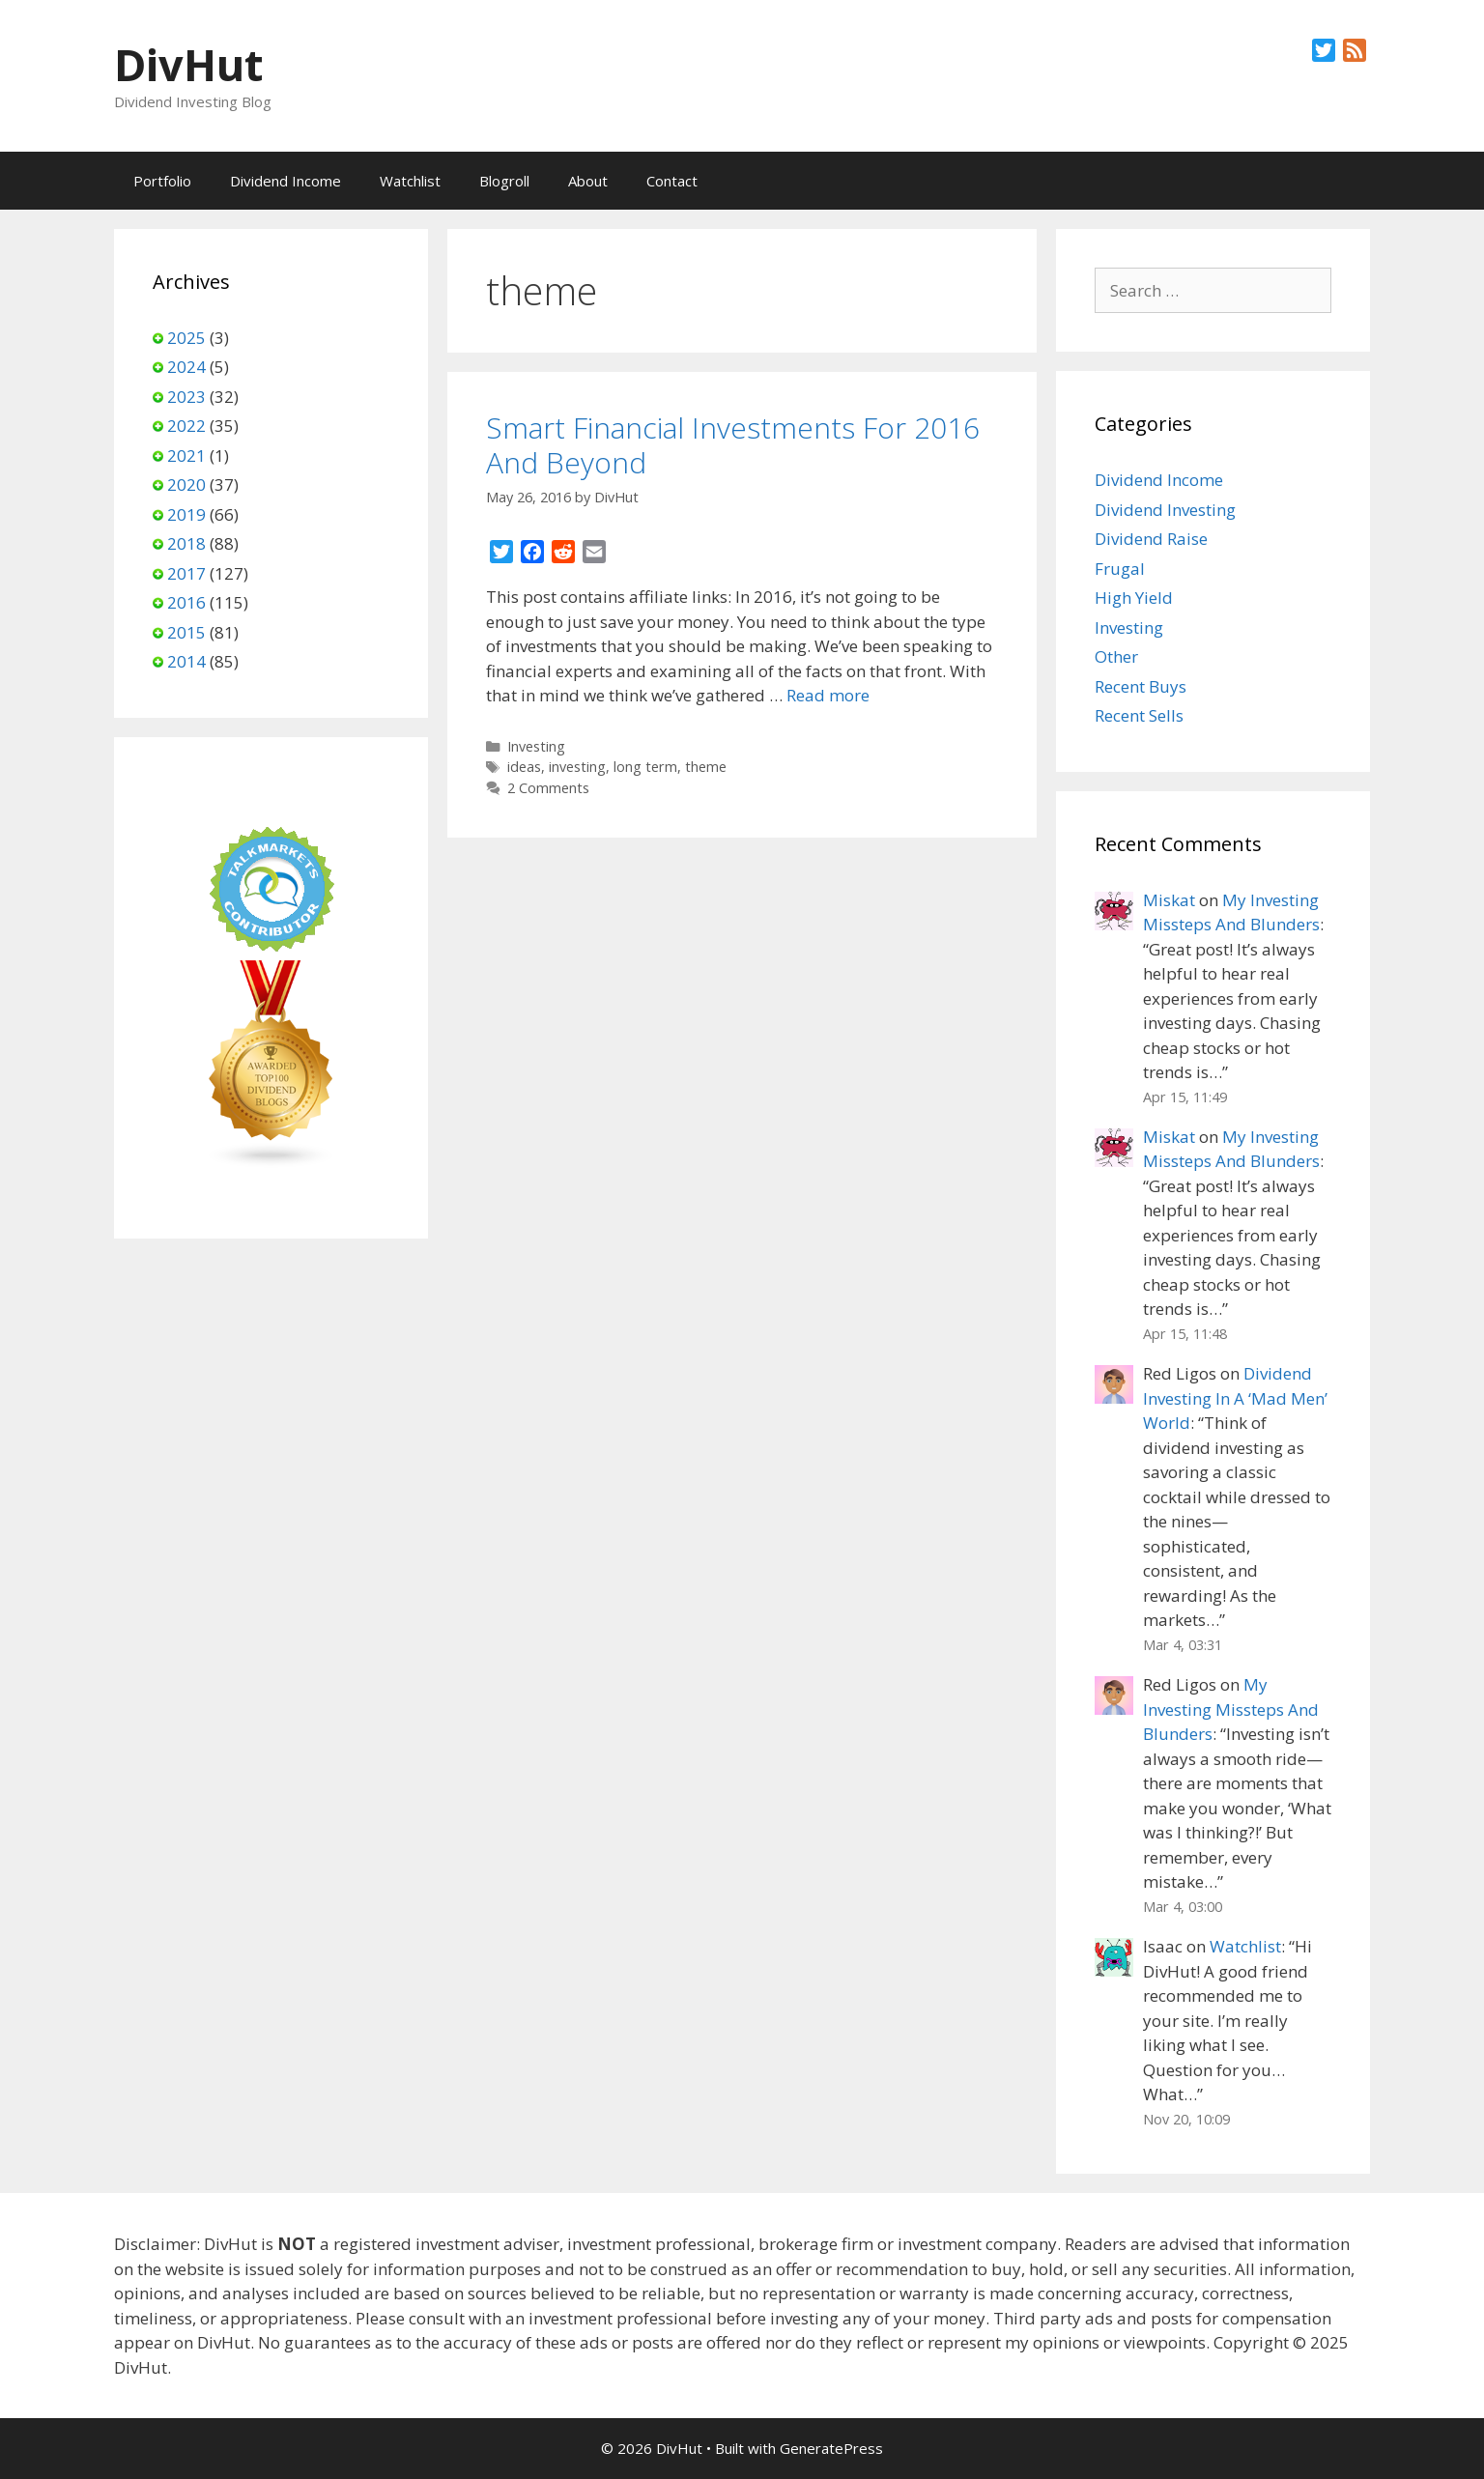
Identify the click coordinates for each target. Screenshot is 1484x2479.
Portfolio (162, 180)
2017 (186, 573)
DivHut (188, 64)
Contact (672, 180)
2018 (186, 543)
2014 (186, 661)
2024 (186, 367)
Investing (536, 746)
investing (577, 766)
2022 (186, 425)
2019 (186, 514)
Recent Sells (1139, 715)
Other (1116, 656)
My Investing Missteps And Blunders (1231, 1709)
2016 (186, 602)
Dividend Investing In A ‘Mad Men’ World (1235, 1398)
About (588, 180)
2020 (186, 484)
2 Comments (548, 788)
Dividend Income (285, 180)
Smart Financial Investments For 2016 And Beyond (733, 445)
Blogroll (504, 180)
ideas (524, 766)
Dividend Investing (1165, 510)
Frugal (1120, 568)
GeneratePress (831, 2448)
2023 (186, 396)
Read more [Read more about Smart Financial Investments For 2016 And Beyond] (828, 695)
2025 (186, 338)
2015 (186, 632)
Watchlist (410, 180)
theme (706, 766)
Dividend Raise (1151, 538)
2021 (186, 455)
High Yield (1134, 597)
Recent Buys (1140, 686)
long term (645, 766)
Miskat (1169, 900)
